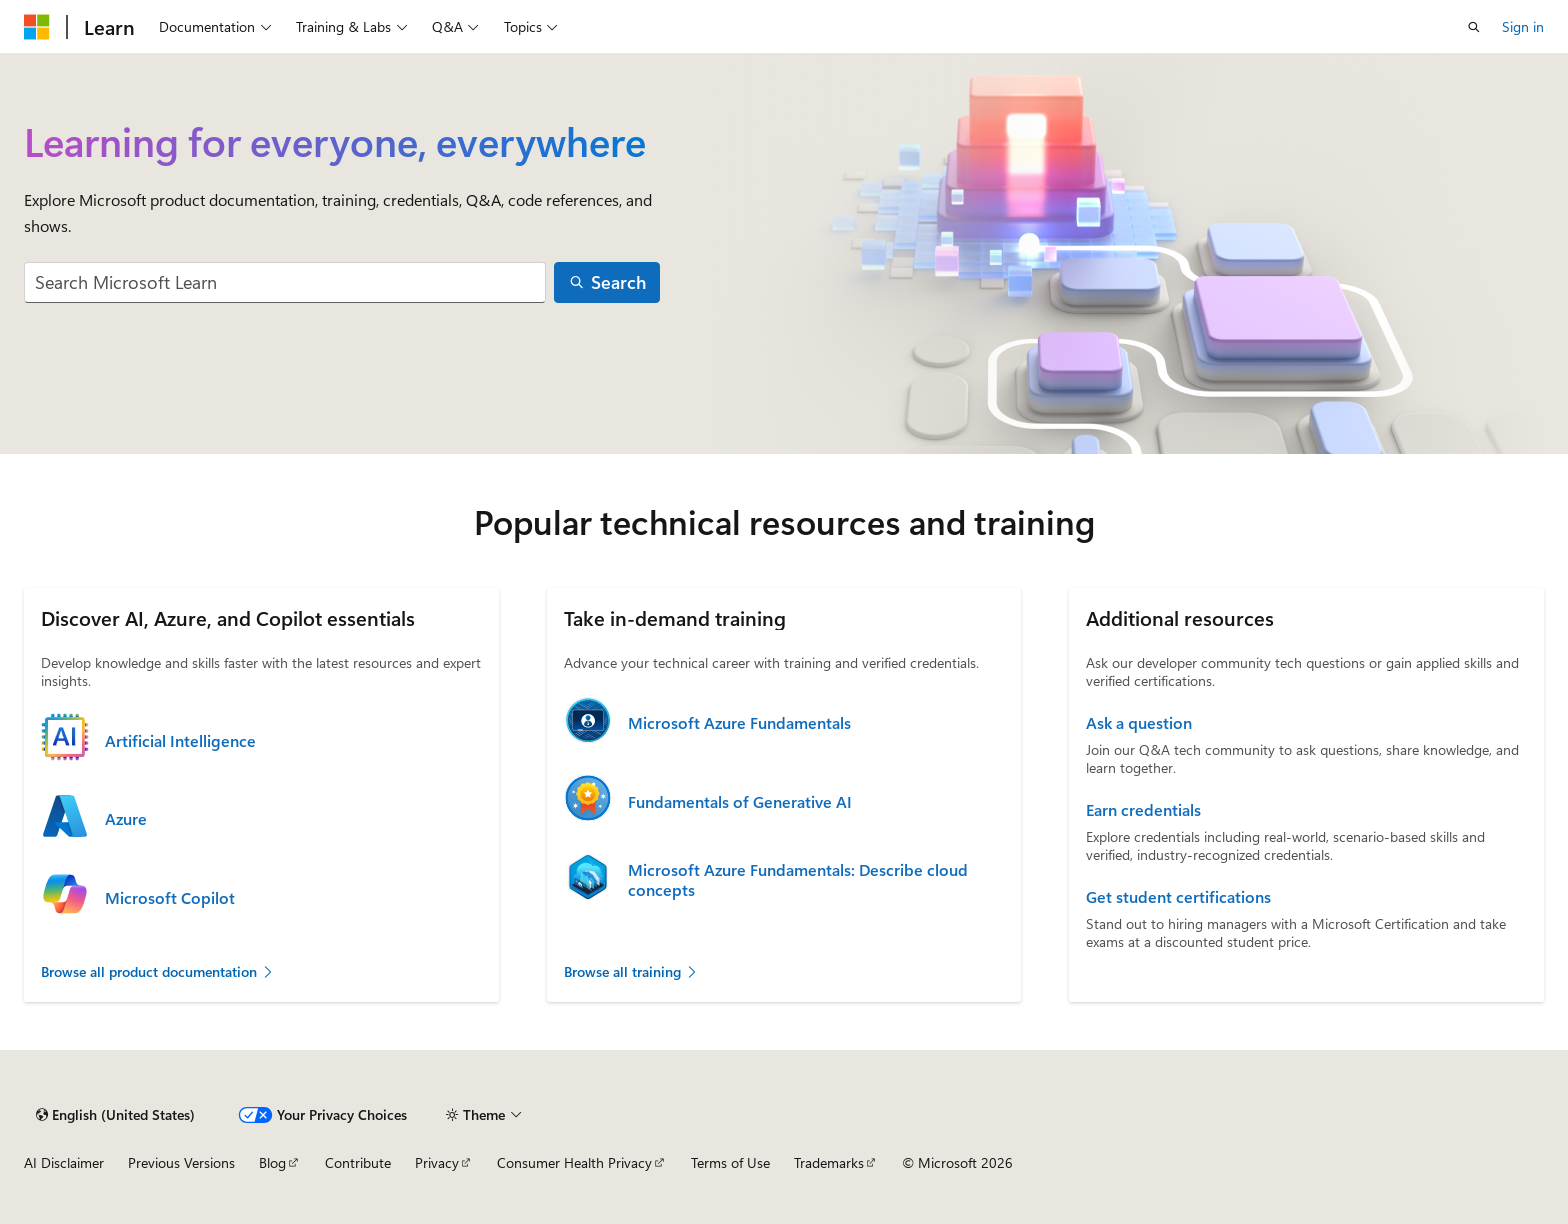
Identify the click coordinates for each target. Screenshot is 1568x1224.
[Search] (607, 282)
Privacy (437, 1162)
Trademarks (829, 1162)
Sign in (1523, 26)
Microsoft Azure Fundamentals (739, 723)
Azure (126, 819)
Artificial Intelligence (180, 741)
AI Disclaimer (64, 1162)
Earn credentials (1143, 810)
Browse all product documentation (158, 971)
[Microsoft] (37, 27)
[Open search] (1474, 27)
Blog (272, 1162)
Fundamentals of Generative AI (740, 802)
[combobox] (285, 282)
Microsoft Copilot (170, 898)
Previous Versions (181, 1162)
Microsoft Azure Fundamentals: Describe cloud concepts (798, 880)
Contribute (358, 1162)
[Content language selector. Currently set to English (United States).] (115, 1115)
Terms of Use (730, 1162)
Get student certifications (1178, 897)
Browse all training (631, 971)
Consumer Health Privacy (574, 1162)
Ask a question (1139, 723)
